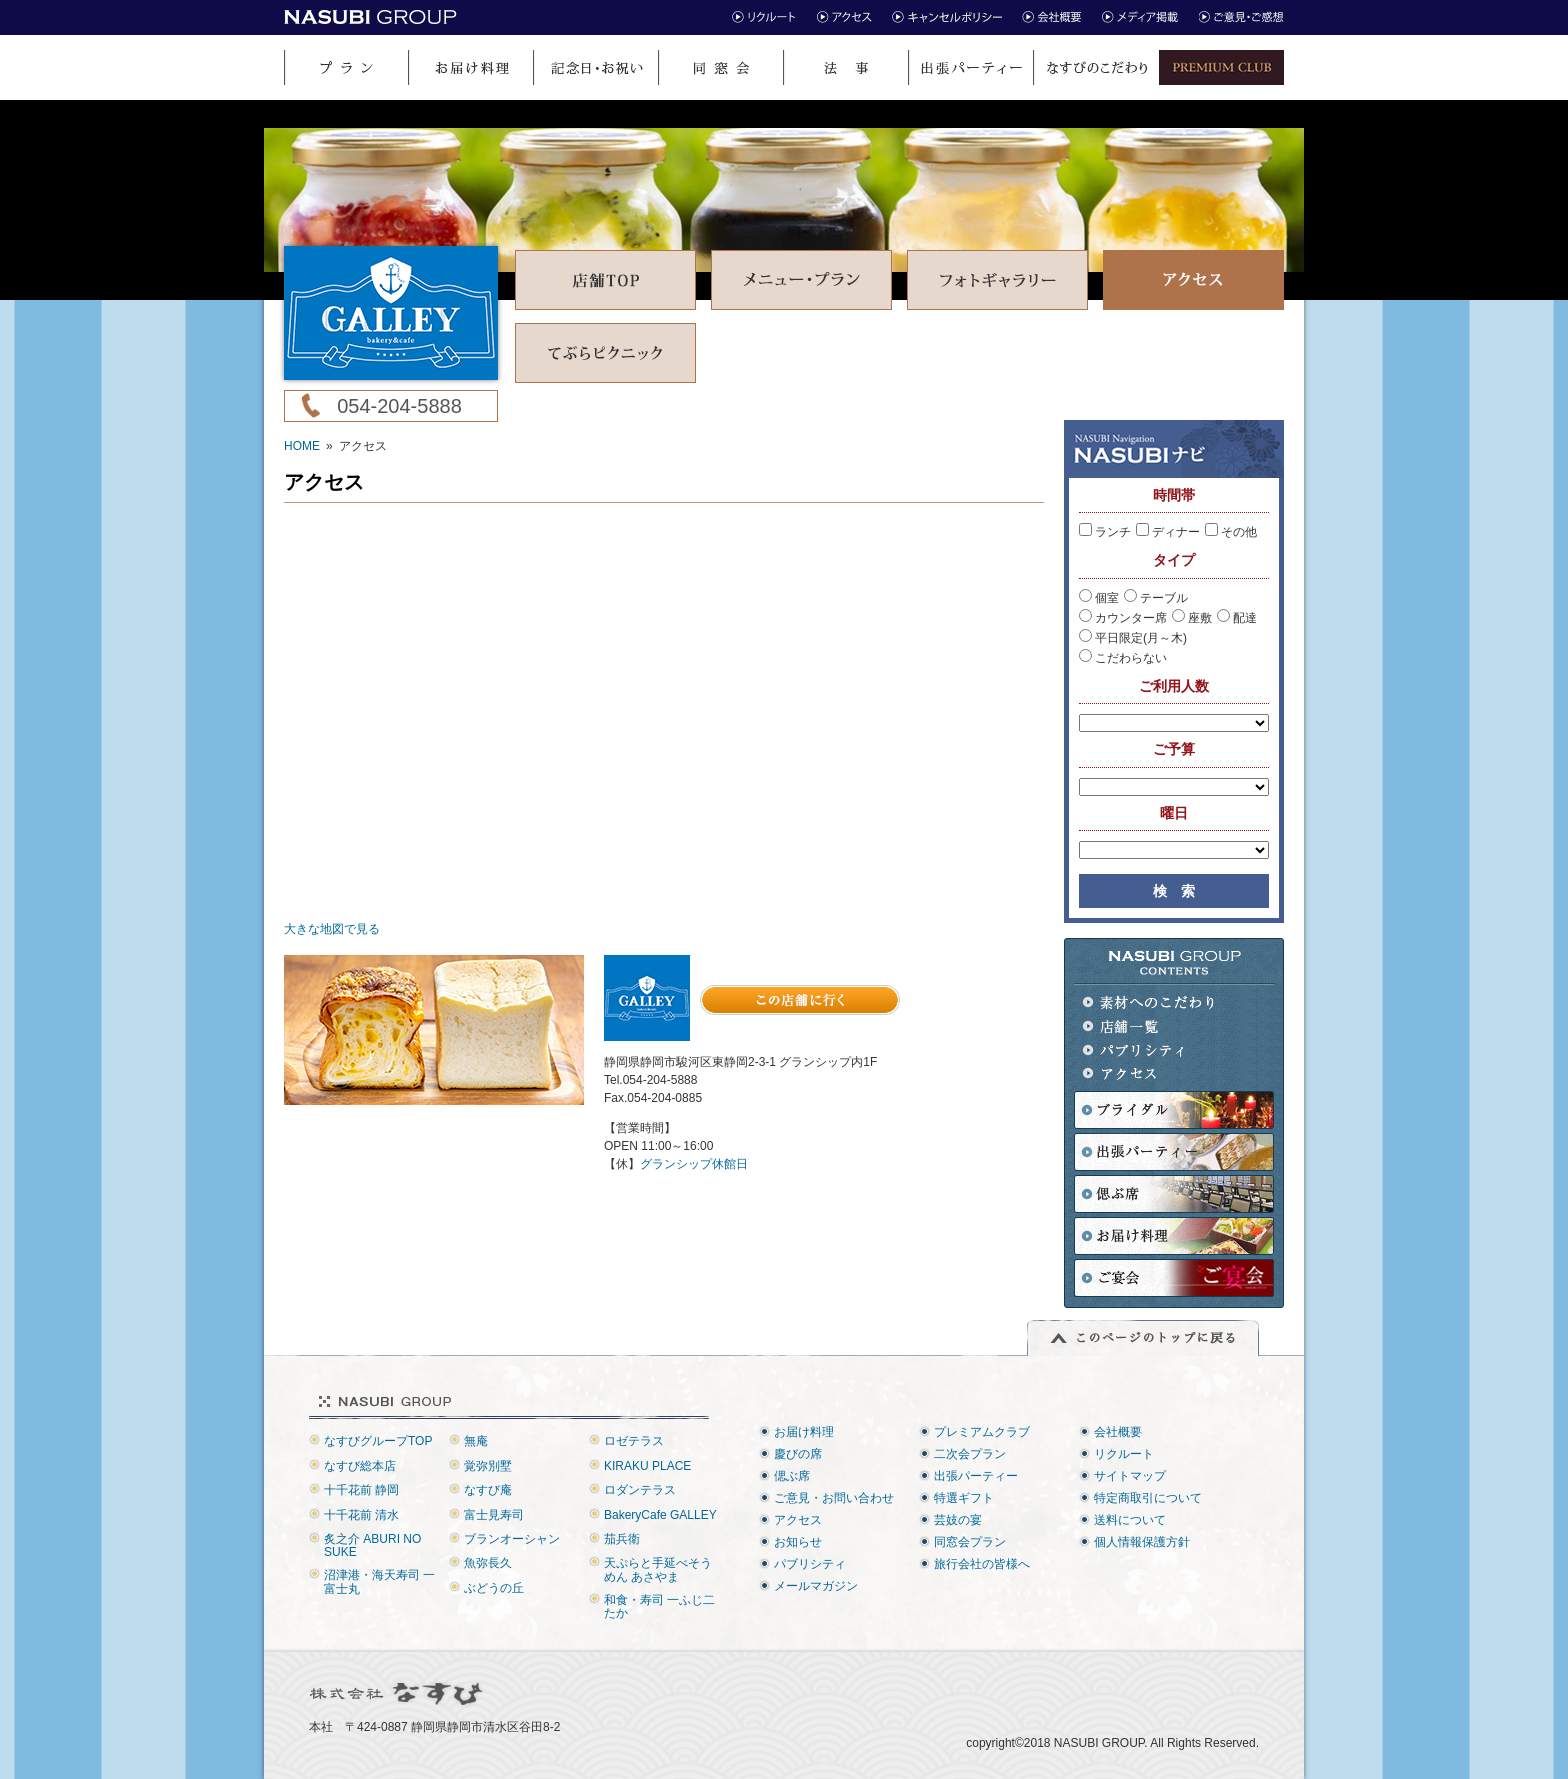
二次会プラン (970, 1454)
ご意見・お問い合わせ (834, 1498)
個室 (1099, 598)
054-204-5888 (399, 406)
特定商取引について (1148, 1498)
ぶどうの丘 (494, 1588)
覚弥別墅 (488, 1466)
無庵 (476, 1441)
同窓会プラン (970, 1542)
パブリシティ (1149, 1050)
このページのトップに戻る (1143, 1338)
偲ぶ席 (792, 1476)
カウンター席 (1123, 618)
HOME (302, 446)
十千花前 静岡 (361, 1490)
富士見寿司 (494, 1515)
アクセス (1149, 1074)
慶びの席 (798, 1454)
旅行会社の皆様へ (982, 1564)
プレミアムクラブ (982, 1432)
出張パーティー (976, 1476)
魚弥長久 (488, 1563)
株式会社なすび (397, 1694)
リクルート (1124, 1454)
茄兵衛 (622, 1539)
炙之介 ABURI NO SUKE (372, 1545)
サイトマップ (1130, 1476)
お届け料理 (804, 1432)
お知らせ (798, 1542)
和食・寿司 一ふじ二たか (659, 1606)
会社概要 (1118, 1432)
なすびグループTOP (378, 1441)
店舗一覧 (1149, 1026)
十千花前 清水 (361, 1515)
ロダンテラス (640, 1490)
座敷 (1192, 618)
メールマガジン (816, 1586)
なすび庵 (488, 1490)
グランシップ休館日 (694, 1164)
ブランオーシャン (512, 1539)
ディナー (1168, 532)
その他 (1231, 532)
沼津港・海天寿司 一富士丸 (379, 1581)
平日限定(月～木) (1133, 638)
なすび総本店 (360, 1466)
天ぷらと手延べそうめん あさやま (658, 1569)
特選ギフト (964, 1498)
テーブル (1156, 598)
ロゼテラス (634, 1441)
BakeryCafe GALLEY (660, 1515)
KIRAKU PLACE (647, 1466)
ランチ (1105, 532)
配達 (1237, 618)
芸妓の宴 (958, 1520)
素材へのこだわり (1149, 1002)
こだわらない (1123, 658)
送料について (1130, 1520)
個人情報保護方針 (1142, 1542)
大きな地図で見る (332, 929)
